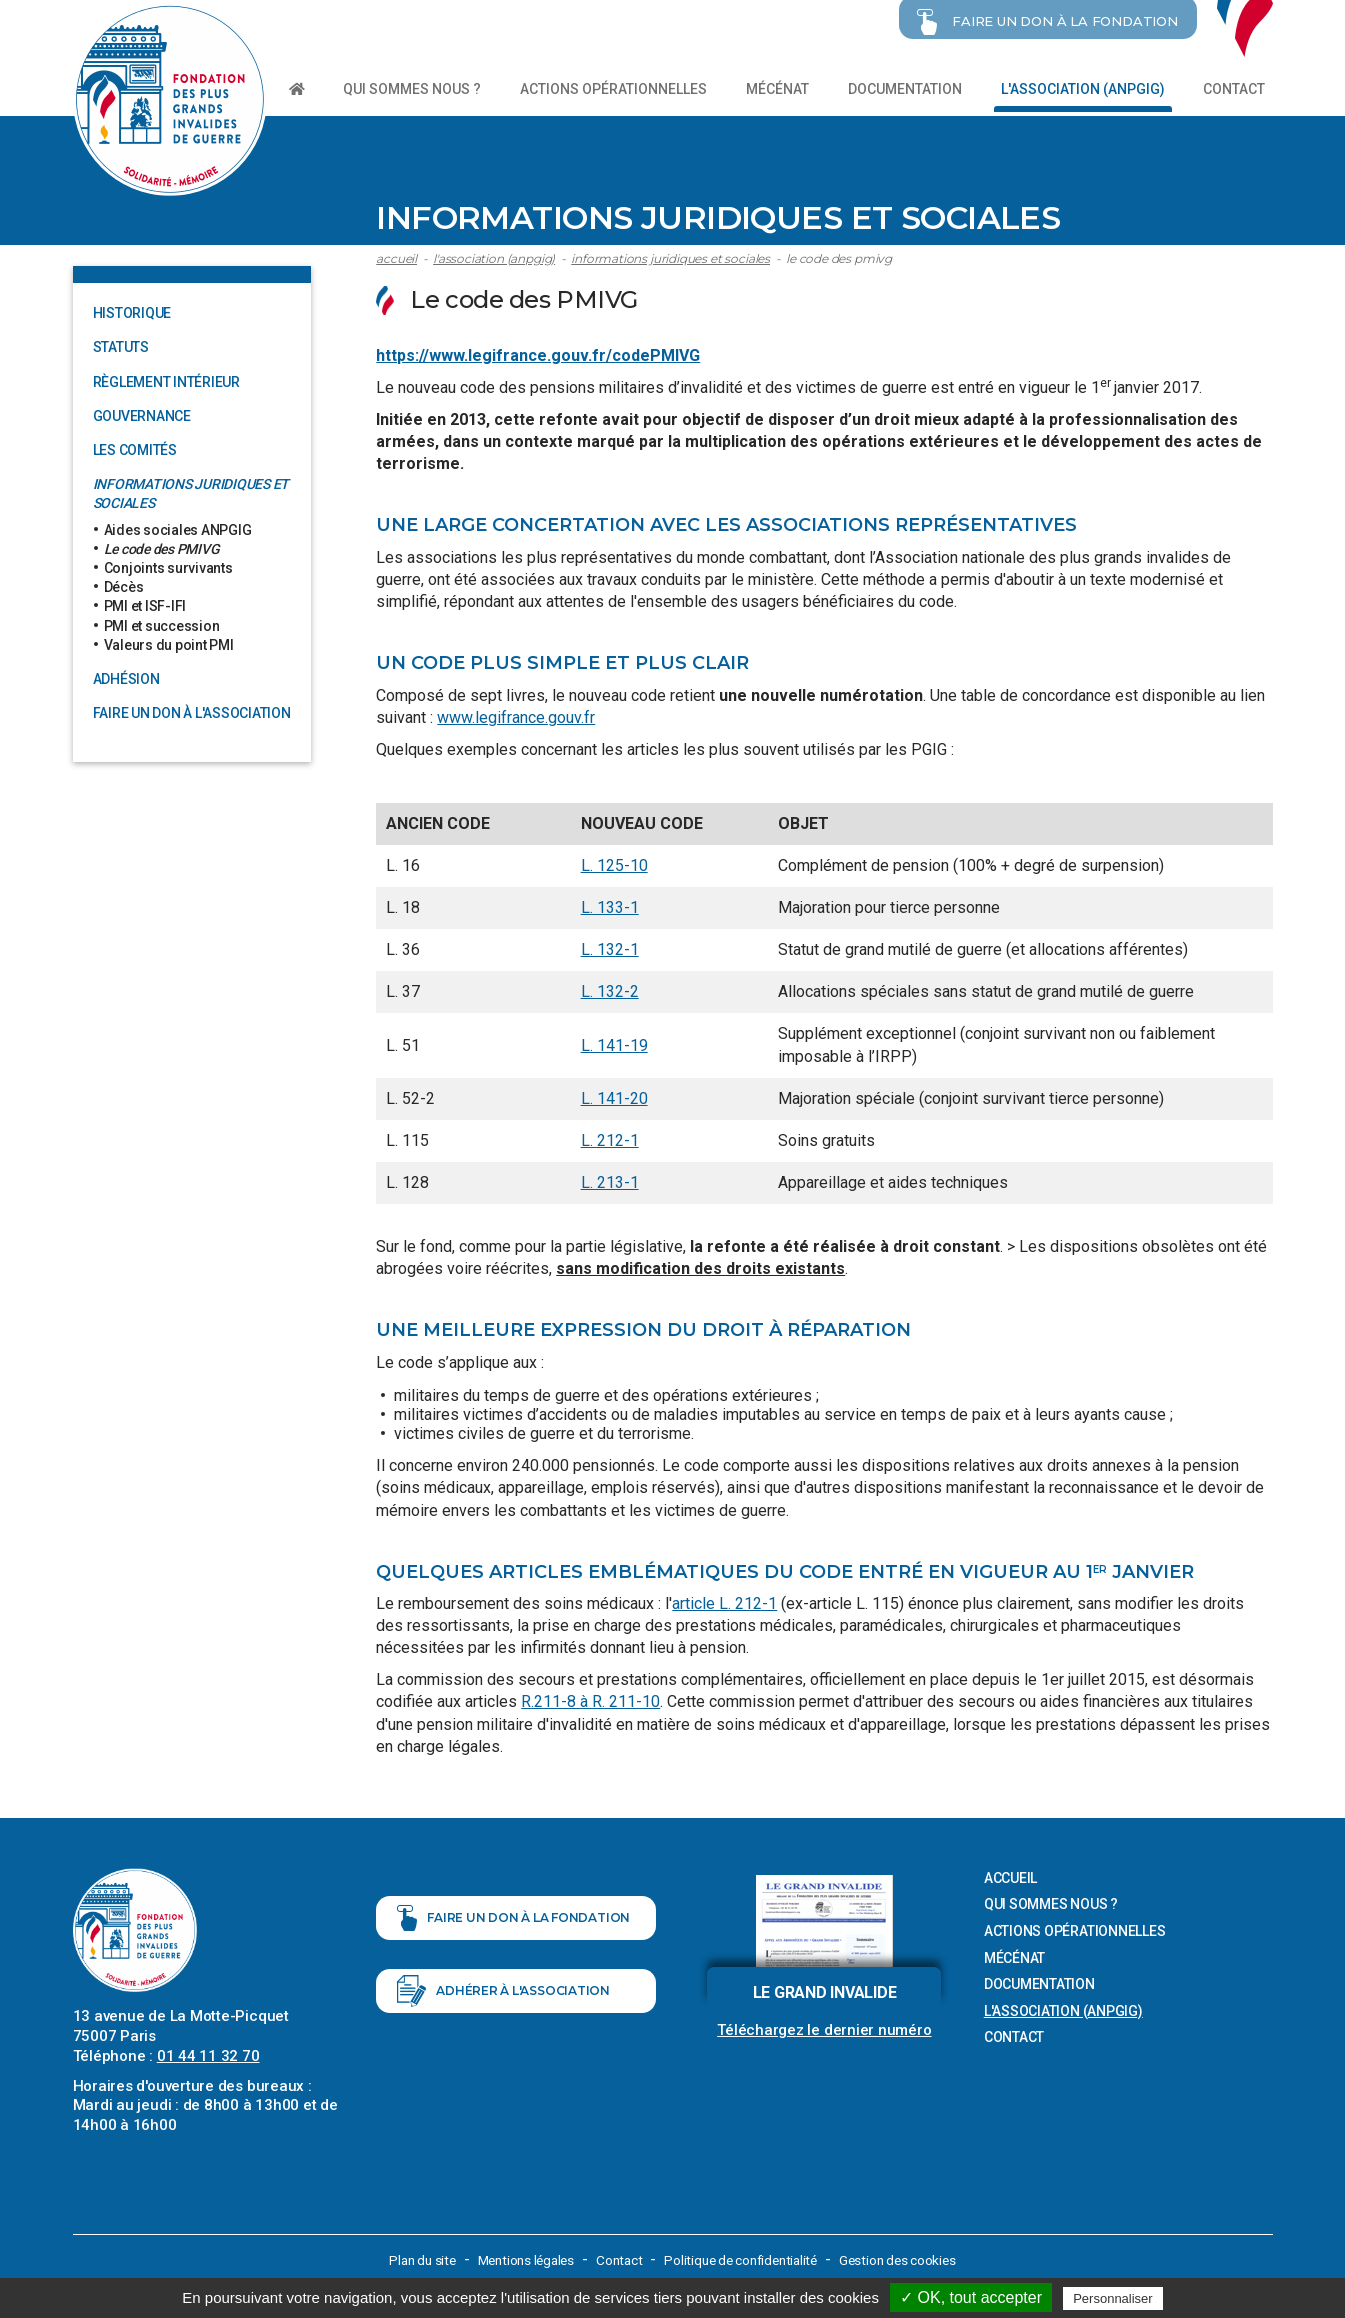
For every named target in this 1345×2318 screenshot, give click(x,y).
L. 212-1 (610, 1138)
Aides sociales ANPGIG (178, 528)
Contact (1234, 89)
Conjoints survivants (168, 566)
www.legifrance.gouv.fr (516, 715)
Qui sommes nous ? (412, 89)
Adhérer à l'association (503, 2012)
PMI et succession (162, 624)
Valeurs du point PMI (169, 643)
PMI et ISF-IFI (145, 604)
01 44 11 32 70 (208, 2054)
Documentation (905, 89)
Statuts (121, 346)
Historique (132, 311)
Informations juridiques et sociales (670, 256)
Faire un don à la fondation (513, 1928)
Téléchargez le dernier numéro (824, 2029)
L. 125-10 (614, 863)
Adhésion (126, 677)
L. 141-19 (614, 1043)
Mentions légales (520, 2258)
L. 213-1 (610, 1180)
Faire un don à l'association (192, 711)
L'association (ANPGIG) (1083, 89)
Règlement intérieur (166, 380)
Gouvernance (142, 414)
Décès (124, 585)
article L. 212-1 (724, 1601)
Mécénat (777, 89)
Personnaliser (1113, 2298)
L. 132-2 (610, 990)
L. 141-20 (614, 1096)
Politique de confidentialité (745, 2258)
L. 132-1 (610, 947)
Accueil (396, 256)
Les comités (135, 448)
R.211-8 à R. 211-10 (590, 1700)
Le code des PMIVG (839, 256)
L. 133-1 (610, 905)
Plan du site (411, 2258)
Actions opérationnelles (613, 89)
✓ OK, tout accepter (971, 2297)
